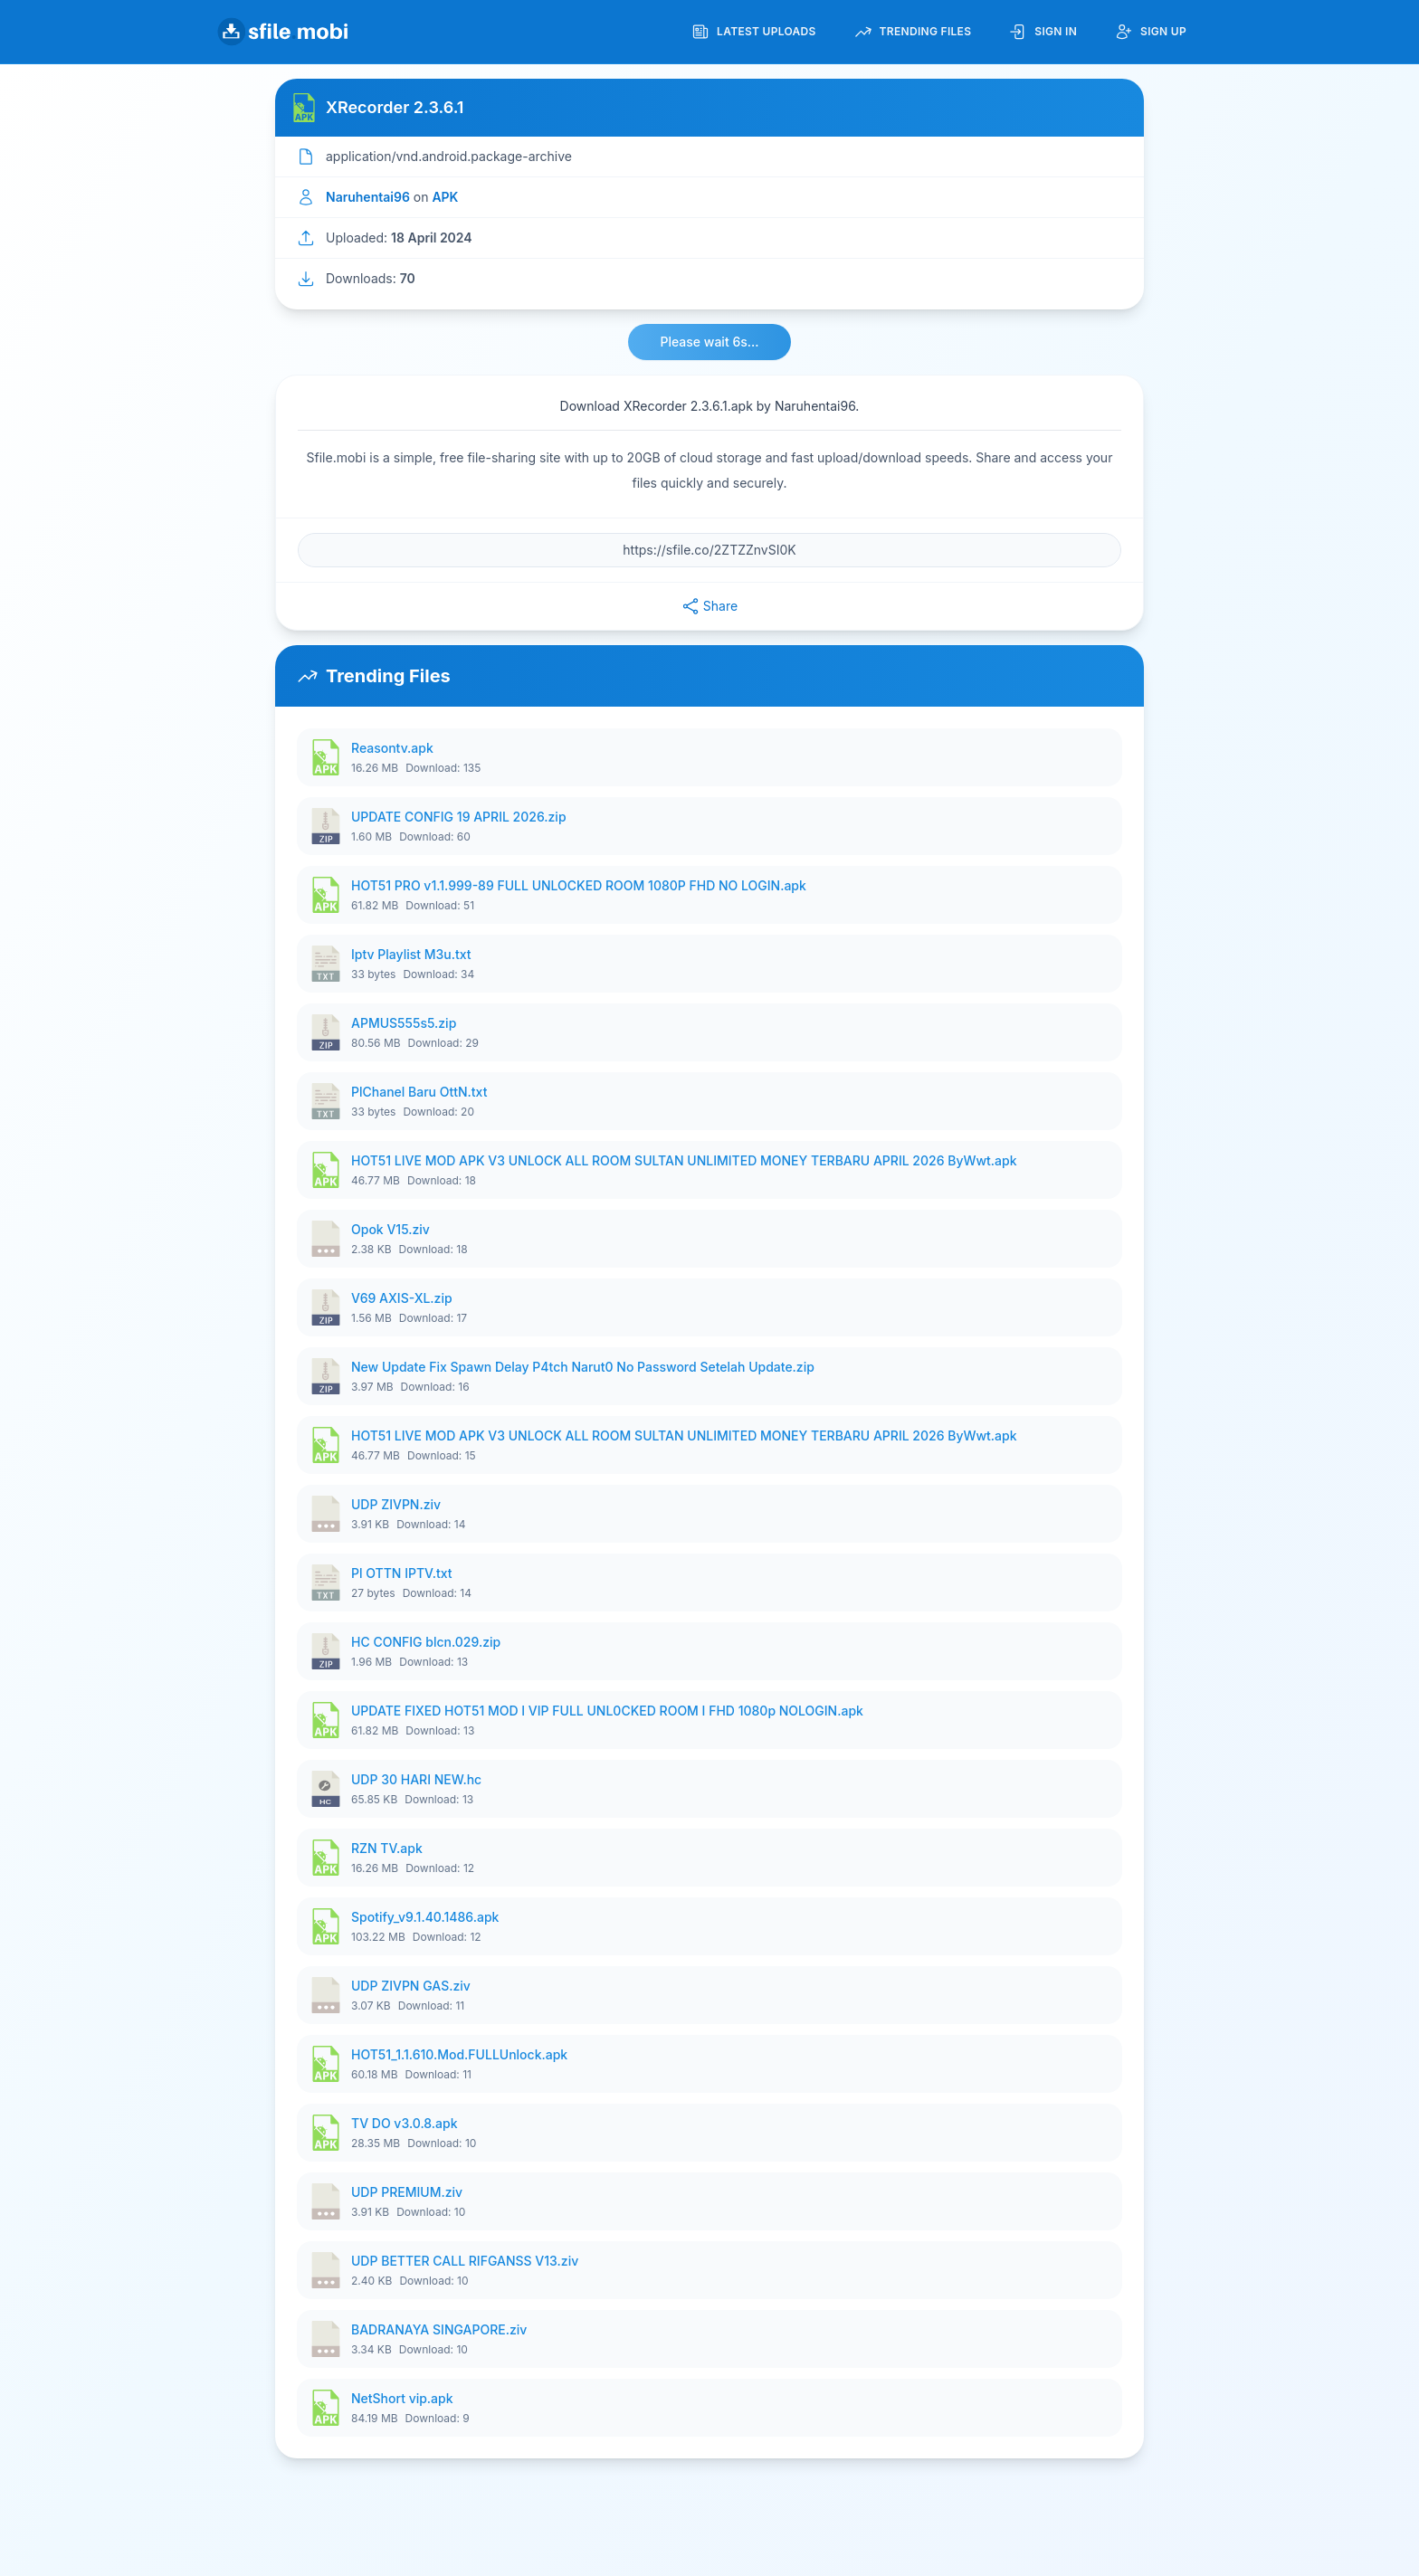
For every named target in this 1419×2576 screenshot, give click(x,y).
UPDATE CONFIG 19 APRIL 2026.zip (459, 816)
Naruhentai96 (368, 196)
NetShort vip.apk (402, 2398)
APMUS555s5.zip (403, 1023)
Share (709, 606)
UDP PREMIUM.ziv (406, 2192)
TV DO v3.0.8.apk (404, 2123)
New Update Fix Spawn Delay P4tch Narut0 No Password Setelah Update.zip (582, 1366)
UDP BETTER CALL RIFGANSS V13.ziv (464, 2260)
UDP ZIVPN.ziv (396, 1504)
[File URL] (709, 550)
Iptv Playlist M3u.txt (411, 954)
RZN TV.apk (387, 1848)
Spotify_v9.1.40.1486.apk (425, 1917)
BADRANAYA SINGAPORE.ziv (439, 2329)
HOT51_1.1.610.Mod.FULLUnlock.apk (459, 2054)
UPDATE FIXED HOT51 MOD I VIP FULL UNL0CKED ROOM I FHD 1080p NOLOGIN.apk (607, 1710)
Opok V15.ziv (390, 1229)
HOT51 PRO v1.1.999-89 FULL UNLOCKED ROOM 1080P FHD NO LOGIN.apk (578, 885)
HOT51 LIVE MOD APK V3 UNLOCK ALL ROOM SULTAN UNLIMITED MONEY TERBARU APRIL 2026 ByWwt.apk (684, 1160)
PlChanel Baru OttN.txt (419, 1091)
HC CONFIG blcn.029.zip (425, 1641)
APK (445, 196)
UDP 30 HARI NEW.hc (416, 1779)
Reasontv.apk (392, 748)
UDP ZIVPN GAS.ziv (411, 1985)
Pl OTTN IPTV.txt (401, 1573)
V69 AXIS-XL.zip (401, 1298)
